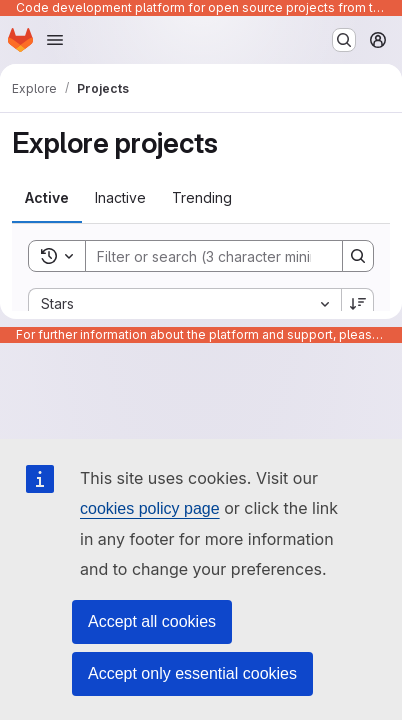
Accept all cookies (152, 621)
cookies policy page (150, 508)
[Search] (217, 256)
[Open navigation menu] (55, 40)
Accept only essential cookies (192, 673)
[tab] (47, 198)
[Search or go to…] (344, 40)
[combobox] (184, 304)
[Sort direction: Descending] (358, 304)
